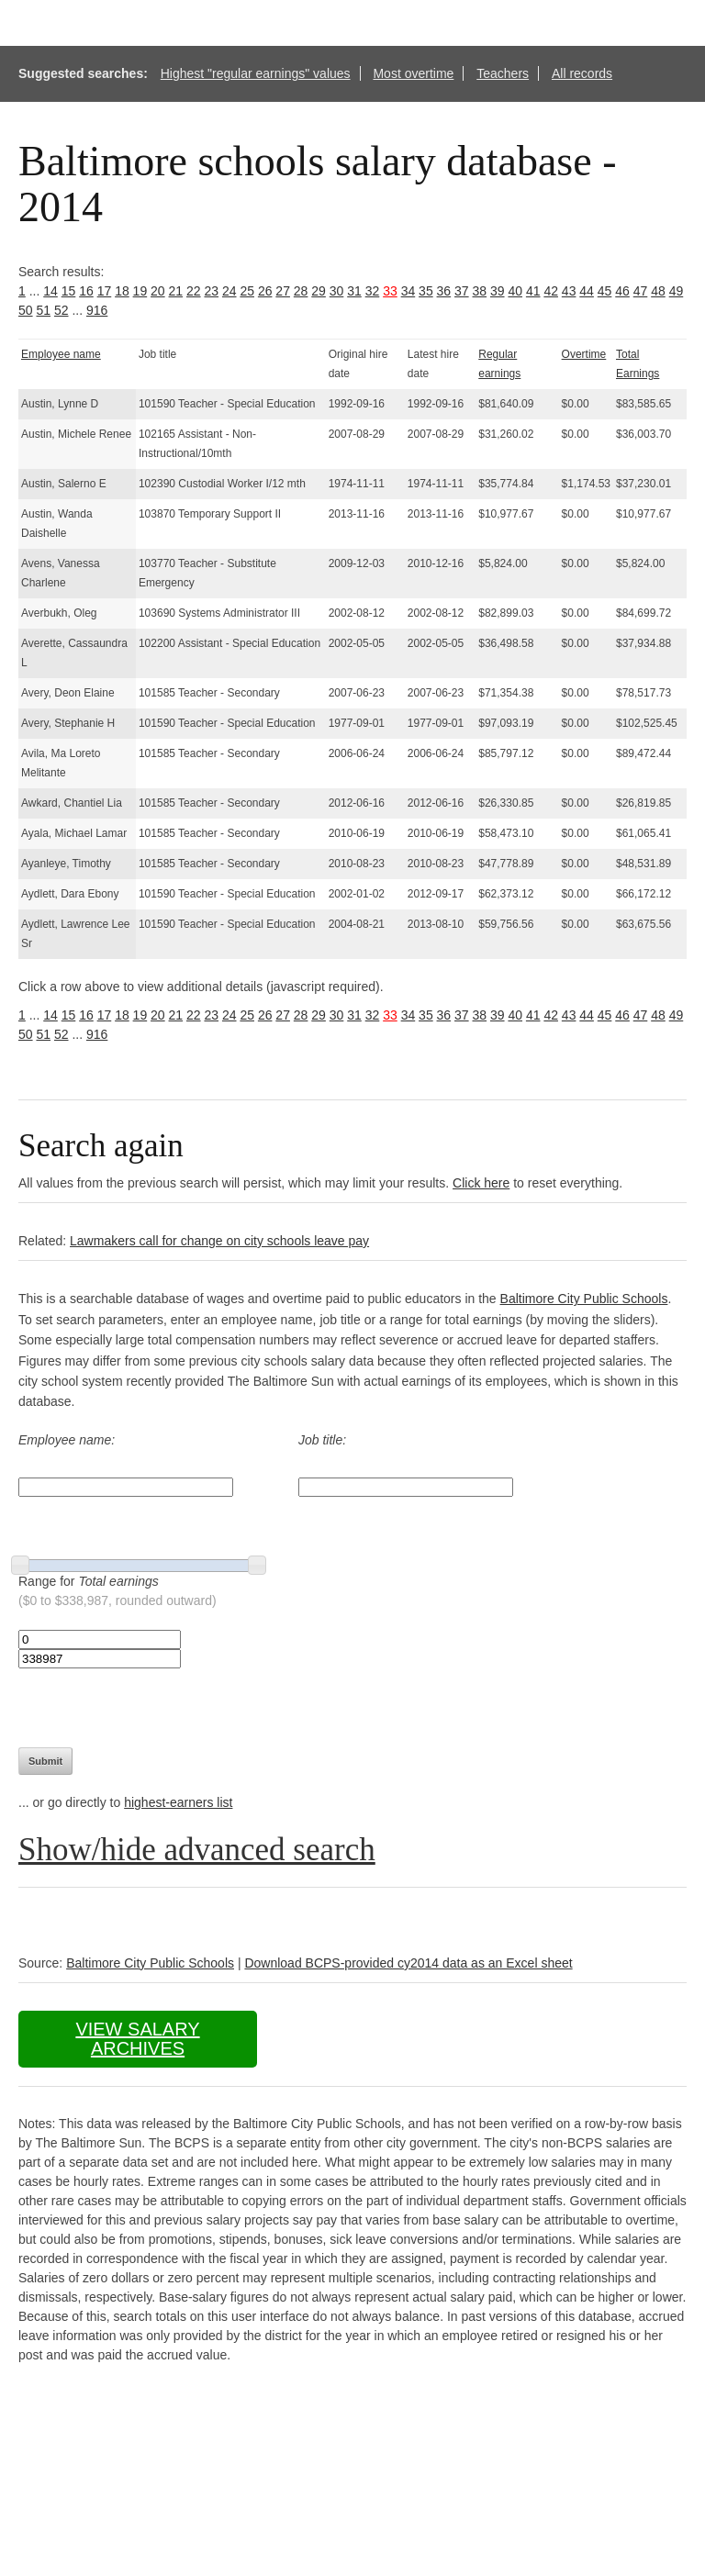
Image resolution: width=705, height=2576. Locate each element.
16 (86, 291)
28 (301, 291)
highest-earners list (178, 1802)
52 (61, 310)
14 (50, 291)
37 (461, 291)
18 (122, 291)
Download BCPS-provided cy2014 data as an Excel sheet (408, 1963)
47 (640, 291)
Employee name (61, 354)
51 (43, 310)
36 (444, 291)
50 (25, 310)
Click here (481, 1183)
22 (193, 291)
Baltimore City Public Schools (584, 1298)
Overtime (584, 354)
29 (318, 291)
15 (69, 291)
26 (265, 291)
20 (158, 291)
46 (622, 291)
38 (480, 291)
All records (582, 73)
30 (337, 291)
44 (586, 291)
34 (408, 291)
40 (515, 291)
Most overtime (413, 73)
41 (533, 291)
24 (229, 291)
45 (605, 291)
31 (354, 291)
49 (676, 291)
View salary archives (137, 2038)
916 (96, 310)
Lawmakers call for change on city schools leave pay (219, 1240)
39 (497, 291)
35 (426, 291)
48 (658, 291)
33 (390, 291)
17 (104, 291)
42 (550, 291)
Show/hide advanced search (196, 1850)
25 (247, 291)
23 (211, 291)
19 (140, 291)
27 (282, 291)
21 (176, 291)
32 (372, 291)
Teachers (502, 73)
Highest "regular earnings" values (256, 73)
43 (569, 291)
